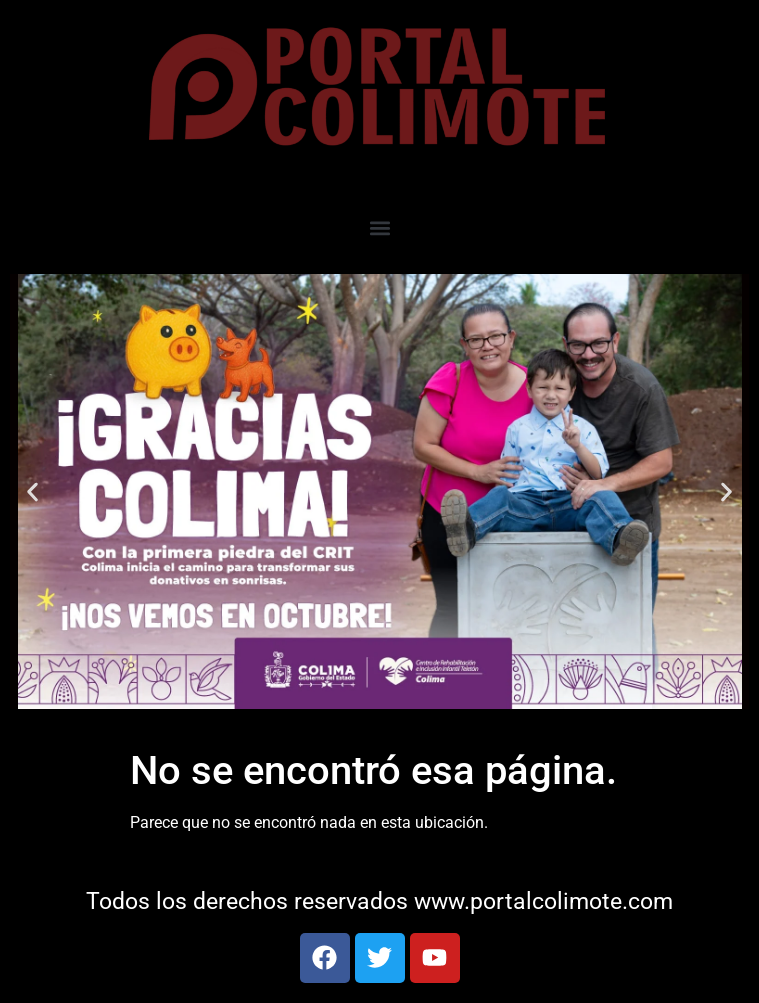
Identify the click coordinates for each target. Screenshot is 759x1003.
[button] (379, 227)
